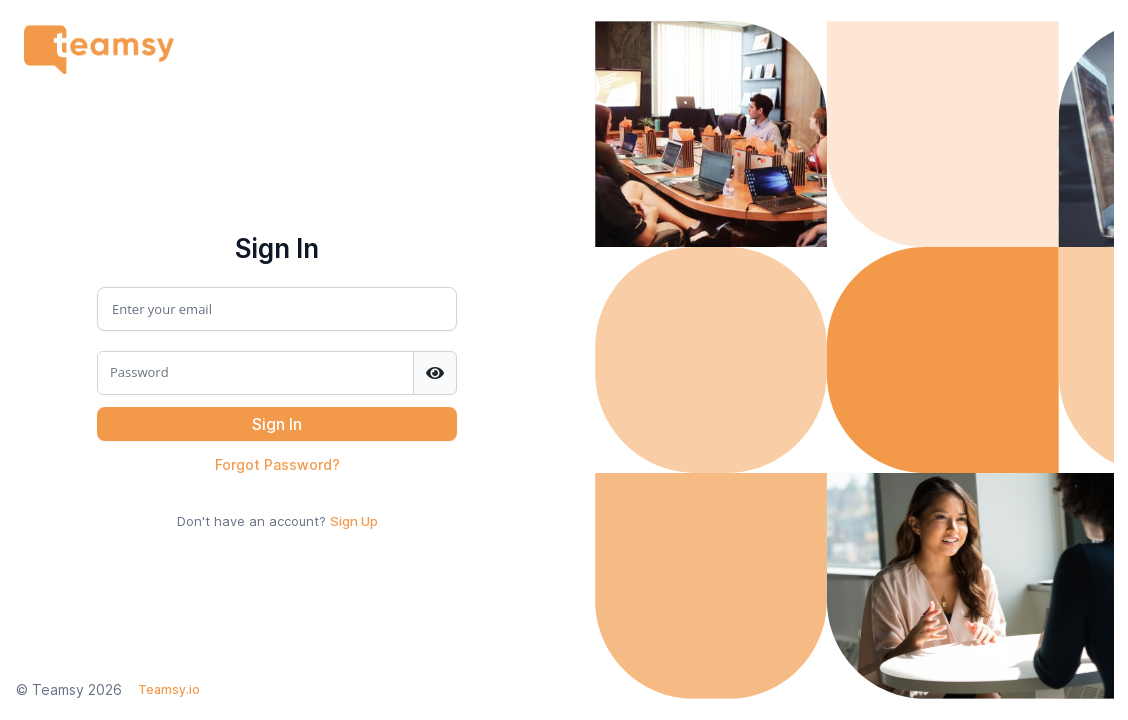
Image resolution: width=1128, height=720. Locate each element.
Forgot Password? (277, 464)
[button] (277, 424)
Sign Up (354, 521)
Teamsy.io (169, 689)
